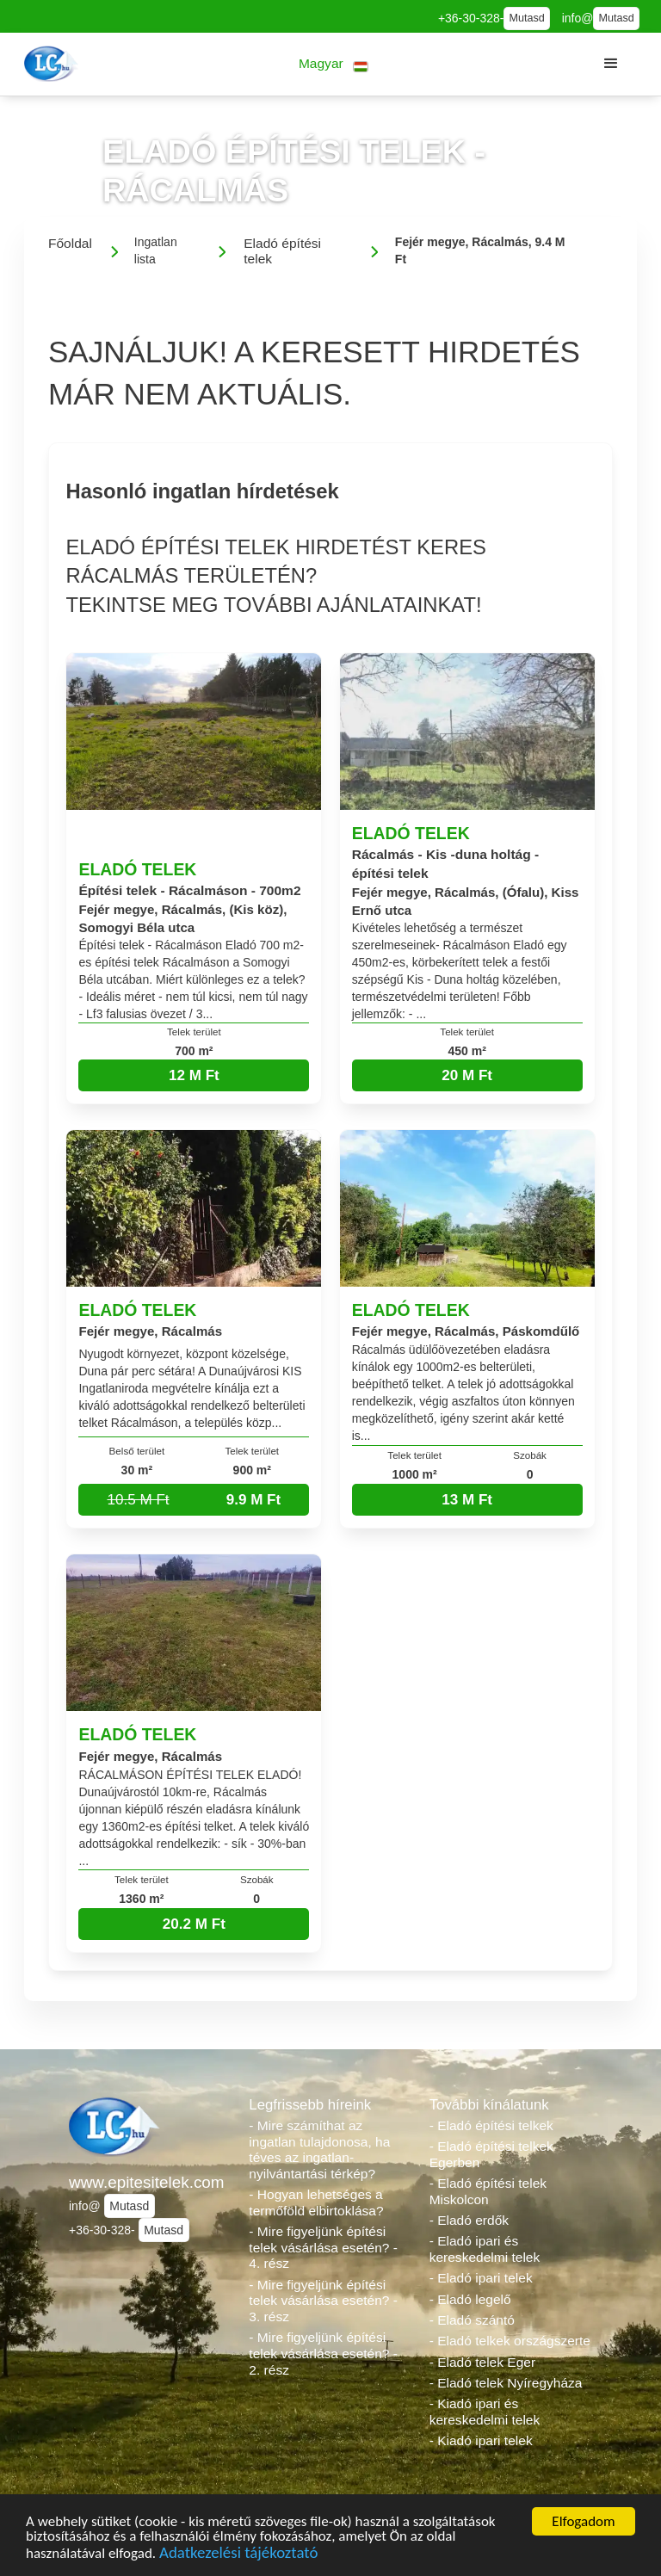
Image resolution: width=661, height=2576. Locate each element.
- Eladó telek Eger (482, 2362)
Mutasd (526, 18)
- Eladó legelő (470, 2299)
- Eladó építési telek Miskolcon (488, 2191)
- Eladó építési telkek (491, 2125)
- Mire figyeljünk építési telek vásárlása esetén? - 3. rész (323, 2300)
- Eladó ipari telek (481, 2277)
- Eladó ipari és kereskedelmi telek (485, 2248)
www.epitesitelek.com (147, 2182)
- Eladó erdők (469, 2220)
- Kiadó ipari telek (481, 2440)
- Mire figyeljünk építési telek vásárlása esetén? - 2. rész (323, 2353)
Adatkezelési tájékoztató (238, 2558)
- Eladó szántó (472, 2320)
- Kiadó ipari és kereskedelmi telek (485, 2411)
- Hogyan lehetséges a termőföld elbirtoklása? (316, 2202)
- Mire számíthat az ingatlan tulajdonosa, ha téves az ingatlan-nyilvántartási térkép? (319, 2149)
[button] (333, 64)
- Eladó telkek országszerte (509, 2340)
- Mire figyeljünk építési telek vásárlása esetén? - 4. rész (323, 2247)
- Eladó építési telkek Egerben (491, 2154)
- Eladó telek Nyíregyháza (506, 2382)
